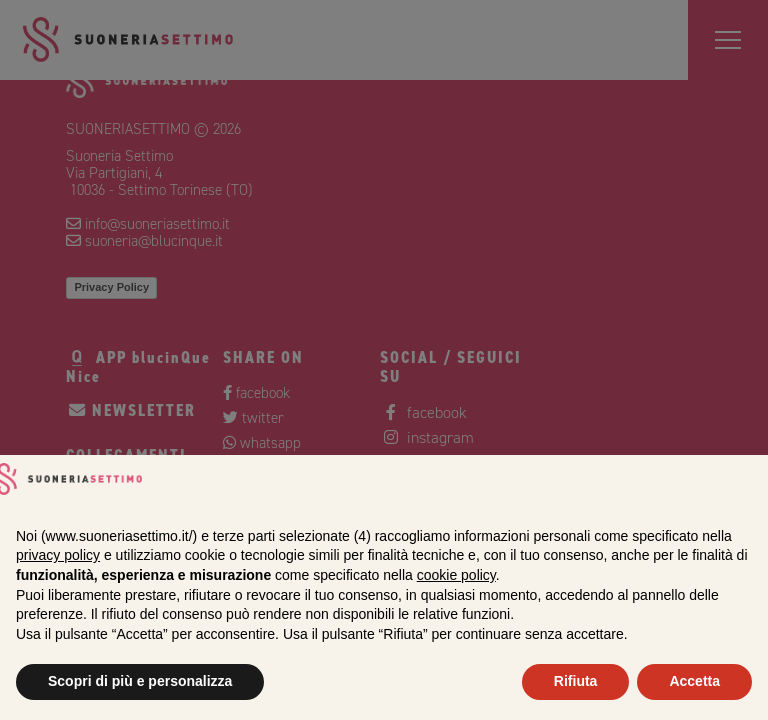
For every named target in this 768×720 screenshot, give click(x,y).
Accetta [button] (694, 681)
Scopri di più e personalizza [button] (140, 681)
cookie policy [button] (456, 575)
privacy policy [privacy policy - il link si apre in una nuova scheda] (58, 555)
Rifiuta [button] (576, 681)
